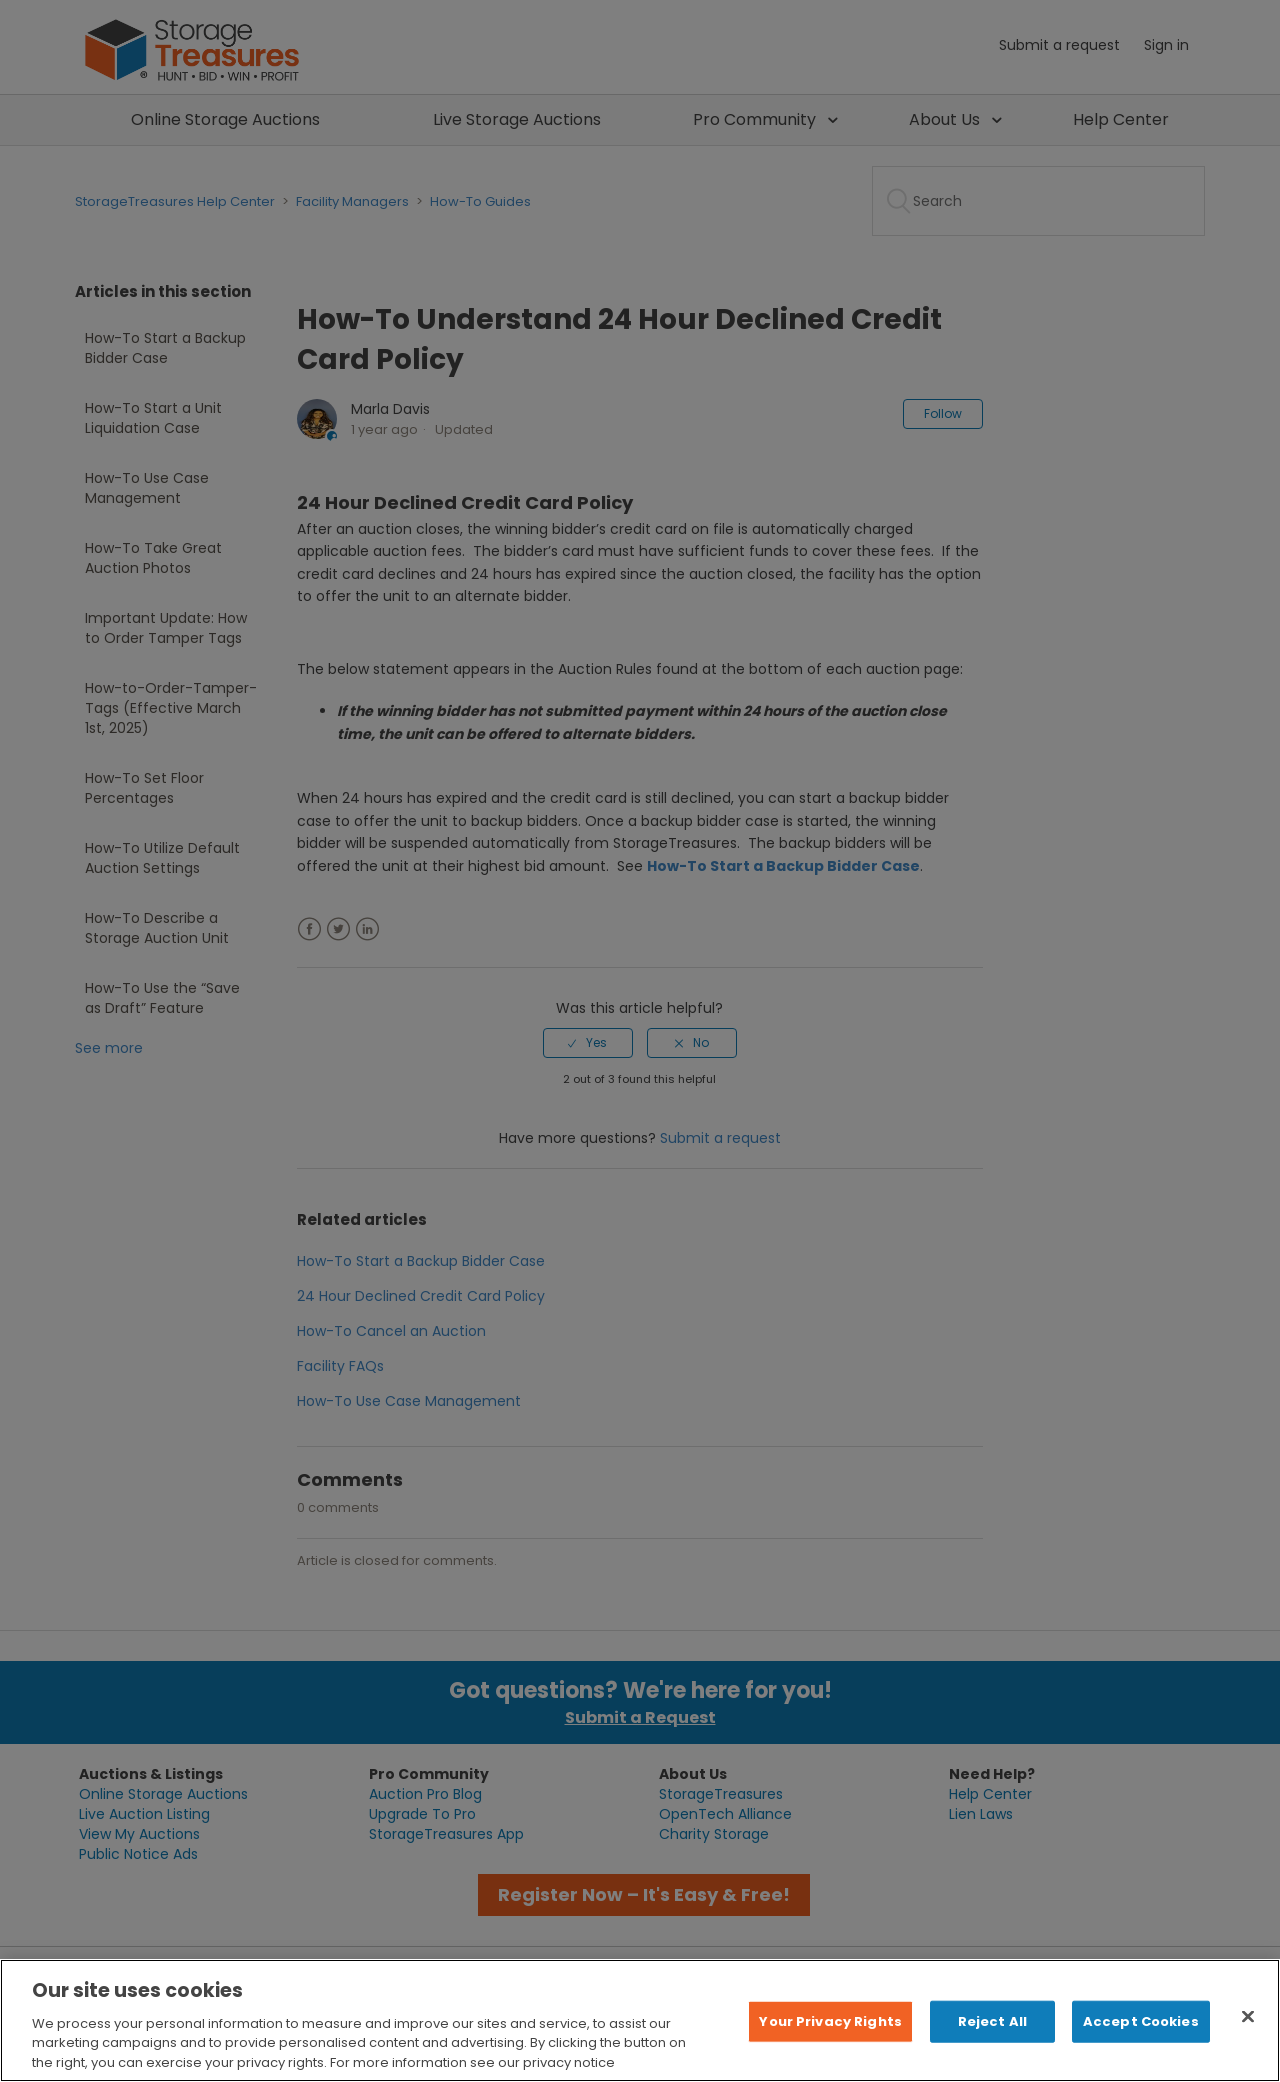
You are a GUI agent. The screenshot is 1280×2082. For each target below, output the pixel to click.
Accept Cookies (1141, 2041)
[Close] (1248, 2037)
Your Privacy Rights (830, 2041)
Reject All (992, 2041)
